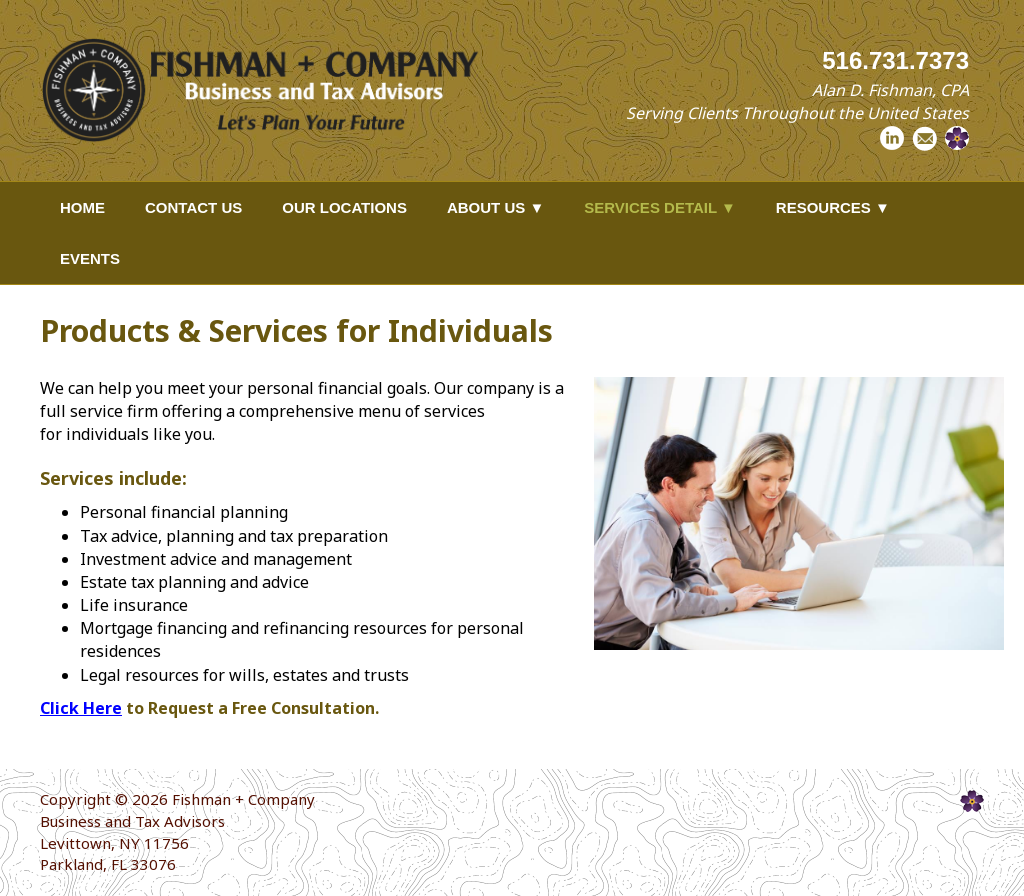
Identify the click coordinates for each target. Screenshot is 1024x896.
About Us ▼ (495, 207)
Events (90, 258)
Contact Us (193, 207)
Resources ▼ (833, 207)
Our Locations (344, 207)
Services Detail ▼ (660, 207)
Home (82, 207)
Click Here (81, 708)
